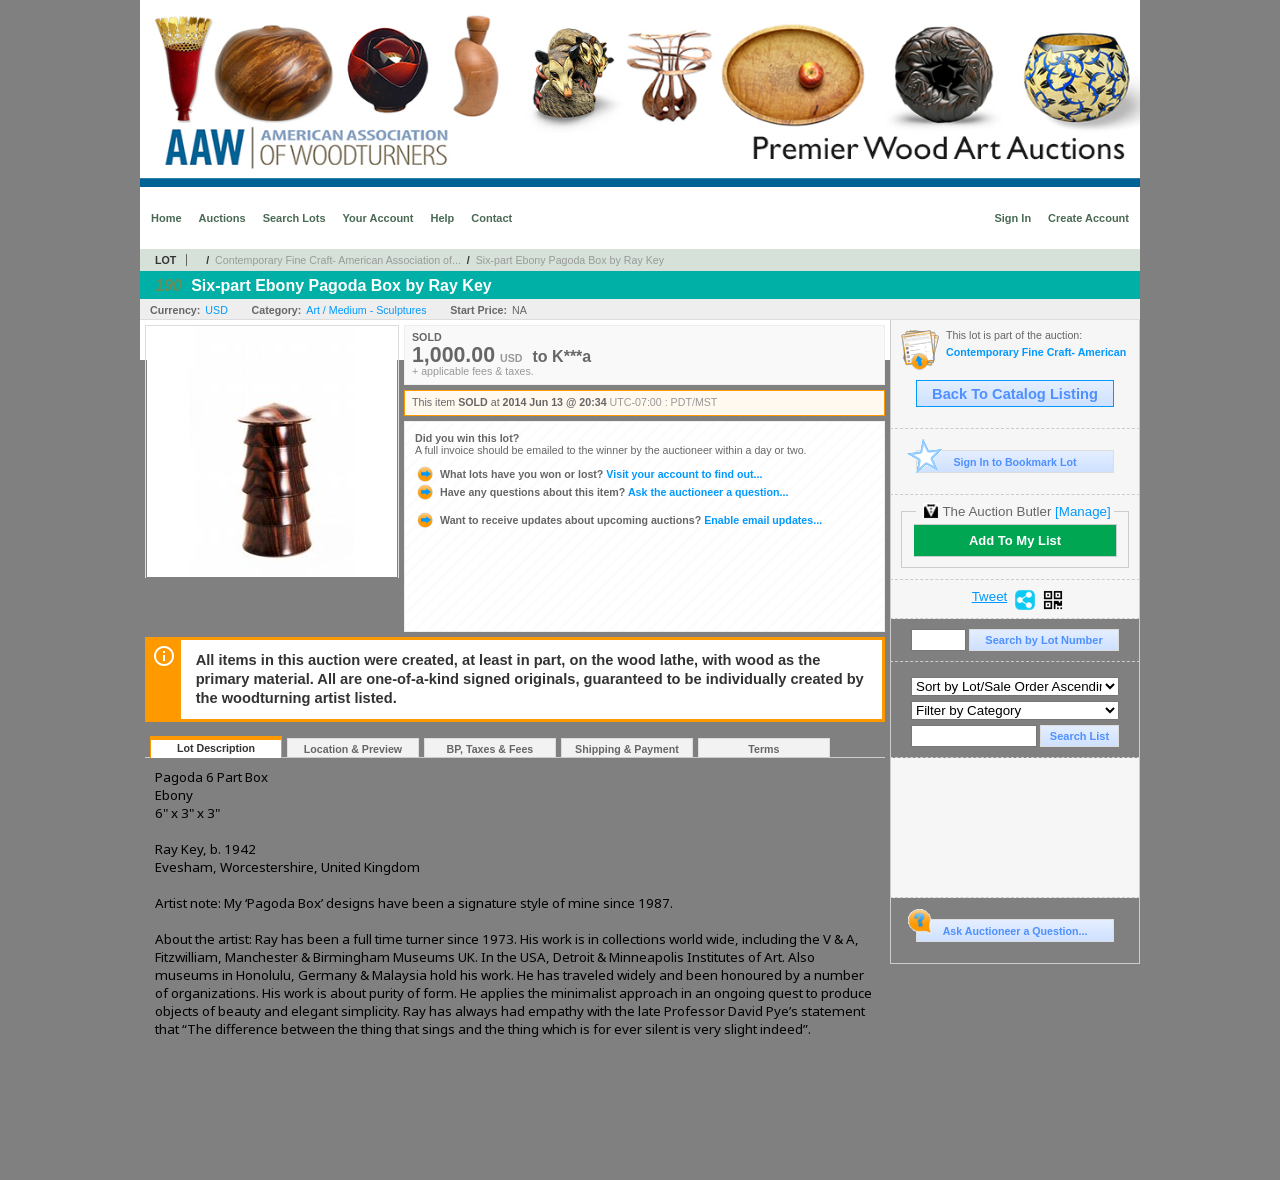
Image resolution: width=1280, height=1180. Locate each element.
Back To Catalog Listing (1015, 394)
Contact (491, 218)
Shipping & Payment (627, 749)
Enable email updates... (618, 520)
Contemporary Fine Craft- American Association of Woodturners (1037, 352)
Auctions (222, 218)
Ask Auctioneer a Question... (1001, 928)
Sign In (1012, 218)
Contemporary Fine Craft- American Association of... (338, 260)
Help (442, 218)
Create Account (1088, 218)
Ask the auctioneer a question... (601, 492)
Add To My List (1015, 540)
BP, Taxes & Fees (490, 749)
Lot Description (216, 748)
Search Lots (294, 218)
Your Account (378, 218)
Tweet (990, 597)
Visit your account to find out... (588, 474)
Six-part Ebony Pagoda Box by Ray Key (570, 260)
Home (166, 218)
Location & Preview (353, 749)
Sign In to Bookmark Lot (996, 461)
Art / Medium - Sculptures (366, 310)
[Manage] (1082, 511)
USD (216, 310)
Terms (763, 749)
